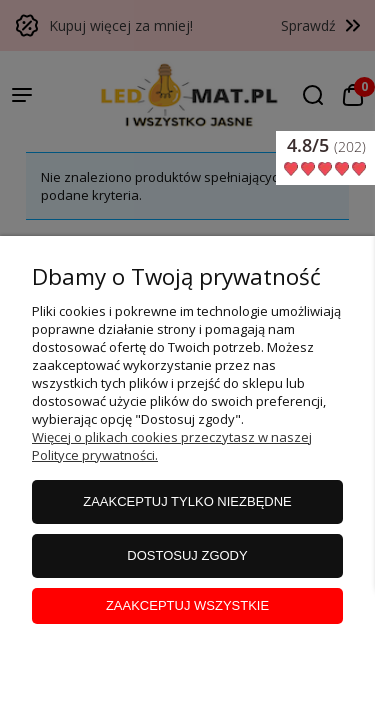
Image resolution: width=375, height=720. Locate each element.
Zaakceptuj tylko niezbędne (187, 501)
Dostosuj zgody (187, 555)
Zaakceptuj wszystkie (187, 605)
